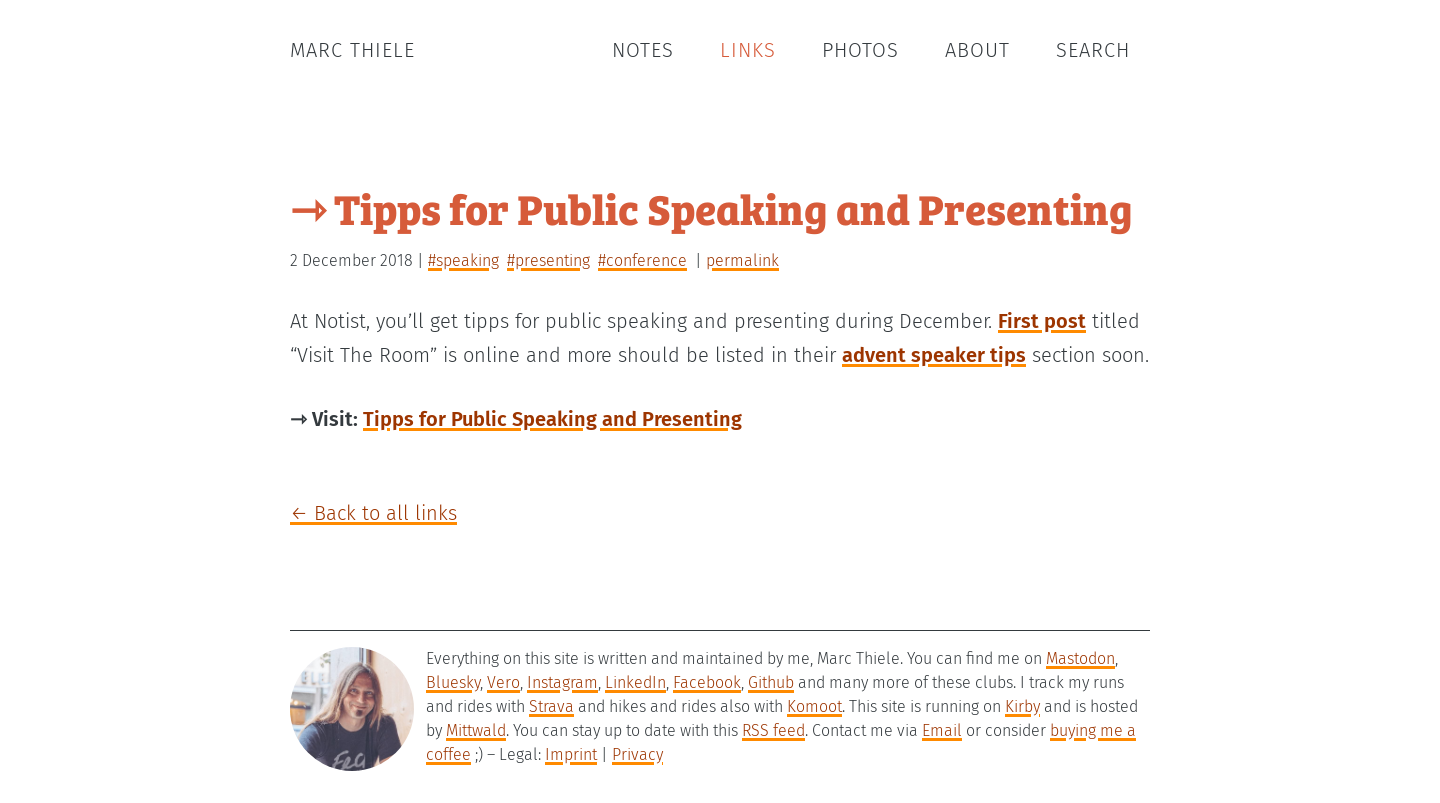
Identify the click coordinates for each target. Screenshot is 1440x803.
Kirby (1022, 706)
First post (1042, 321)
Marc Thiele (352, 50)
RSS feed (773, 730)
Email (942, 730)
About (977, 50)
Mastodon (1080, 658)
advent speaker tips (934, 355)
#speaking (463, 260)
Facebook (707, 682)
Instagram (562, 682)
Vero (503, 682)
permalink (742, 260)
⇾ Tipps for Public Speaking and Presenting (711, 207)
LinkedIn (635, 682)
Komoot (814, 706)
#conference (642, 260)
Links (748, 50)
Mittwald (476, 730)
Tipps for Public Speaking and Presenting (552, 419)
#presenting (548, 260)
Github (771, 682)
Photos (860, 50)
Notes (643, 50)
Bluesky (453, 682)
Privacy (637, 754)
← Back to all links (373, 513)
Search (1093, 50)
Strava (551, 706)
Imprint (571, 754)
